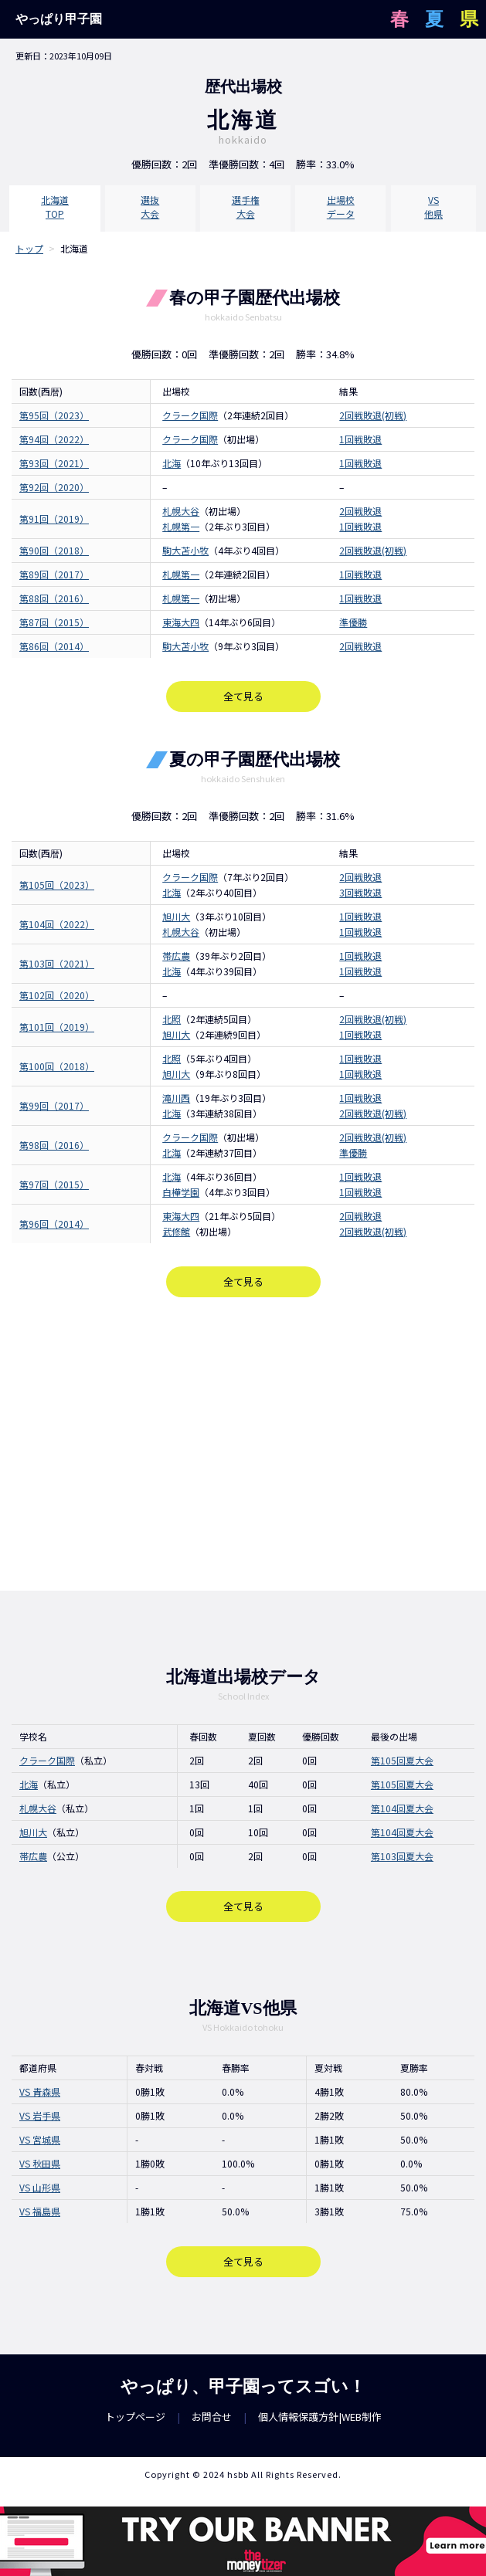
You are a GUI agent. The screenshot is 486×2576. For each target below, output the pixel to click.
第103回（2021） (56, 963)
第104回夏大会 (402, 1808)
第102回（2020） (56, 995)
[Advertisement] (243, 1444)
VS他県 (433, 206)
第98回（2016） (54, 1144)
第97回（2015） (54, 1184)
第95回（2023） (54, 415)
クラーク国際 (190, 415)
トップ (29, 248)
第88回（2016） (54, 598)
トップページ (135, 2416)
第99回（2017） (54, 1105)
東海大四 (180, 622)
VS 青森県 (39, 2091)
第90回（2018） (54, 550)
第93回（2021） (54, 462)
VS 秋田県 (39, 2163)
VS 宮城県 (39, 2139)
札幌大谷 (180, 510)
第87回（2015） (54, 622)
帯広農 (176, 955)
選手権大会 (246, 206)
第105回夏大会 (402, 1760)
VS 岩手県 (39, 2115)
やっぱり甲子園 (58, 18)
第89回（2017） (54, 574)
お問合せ (212, 2416)
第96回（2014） (54, 1223)
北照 (171, 1018)
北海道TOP (55, 206)
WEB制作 (362, 2416)
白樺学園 (180, 1191)
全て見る (243, 696)
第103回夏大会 (402, 1856)
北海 (171, 462)
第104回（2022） (56, 923)
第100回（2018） (56, 1066)
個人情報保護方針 (298, 2416)
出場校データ (341, 206)
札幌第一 (180, 574)
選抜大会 (150, 206)
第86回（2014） (54, 645)
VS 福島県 (39, 2211)
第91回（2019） (54, 518)
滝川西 (176, 1097)
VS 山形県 (39, 2187)
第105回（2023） (56, 884)
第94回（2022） (54, 439)
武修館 (176, 1231)
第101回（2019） (56, 1026)
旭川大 (176, 916)
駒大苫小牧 (185, 550)
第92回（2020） (54, 486)
